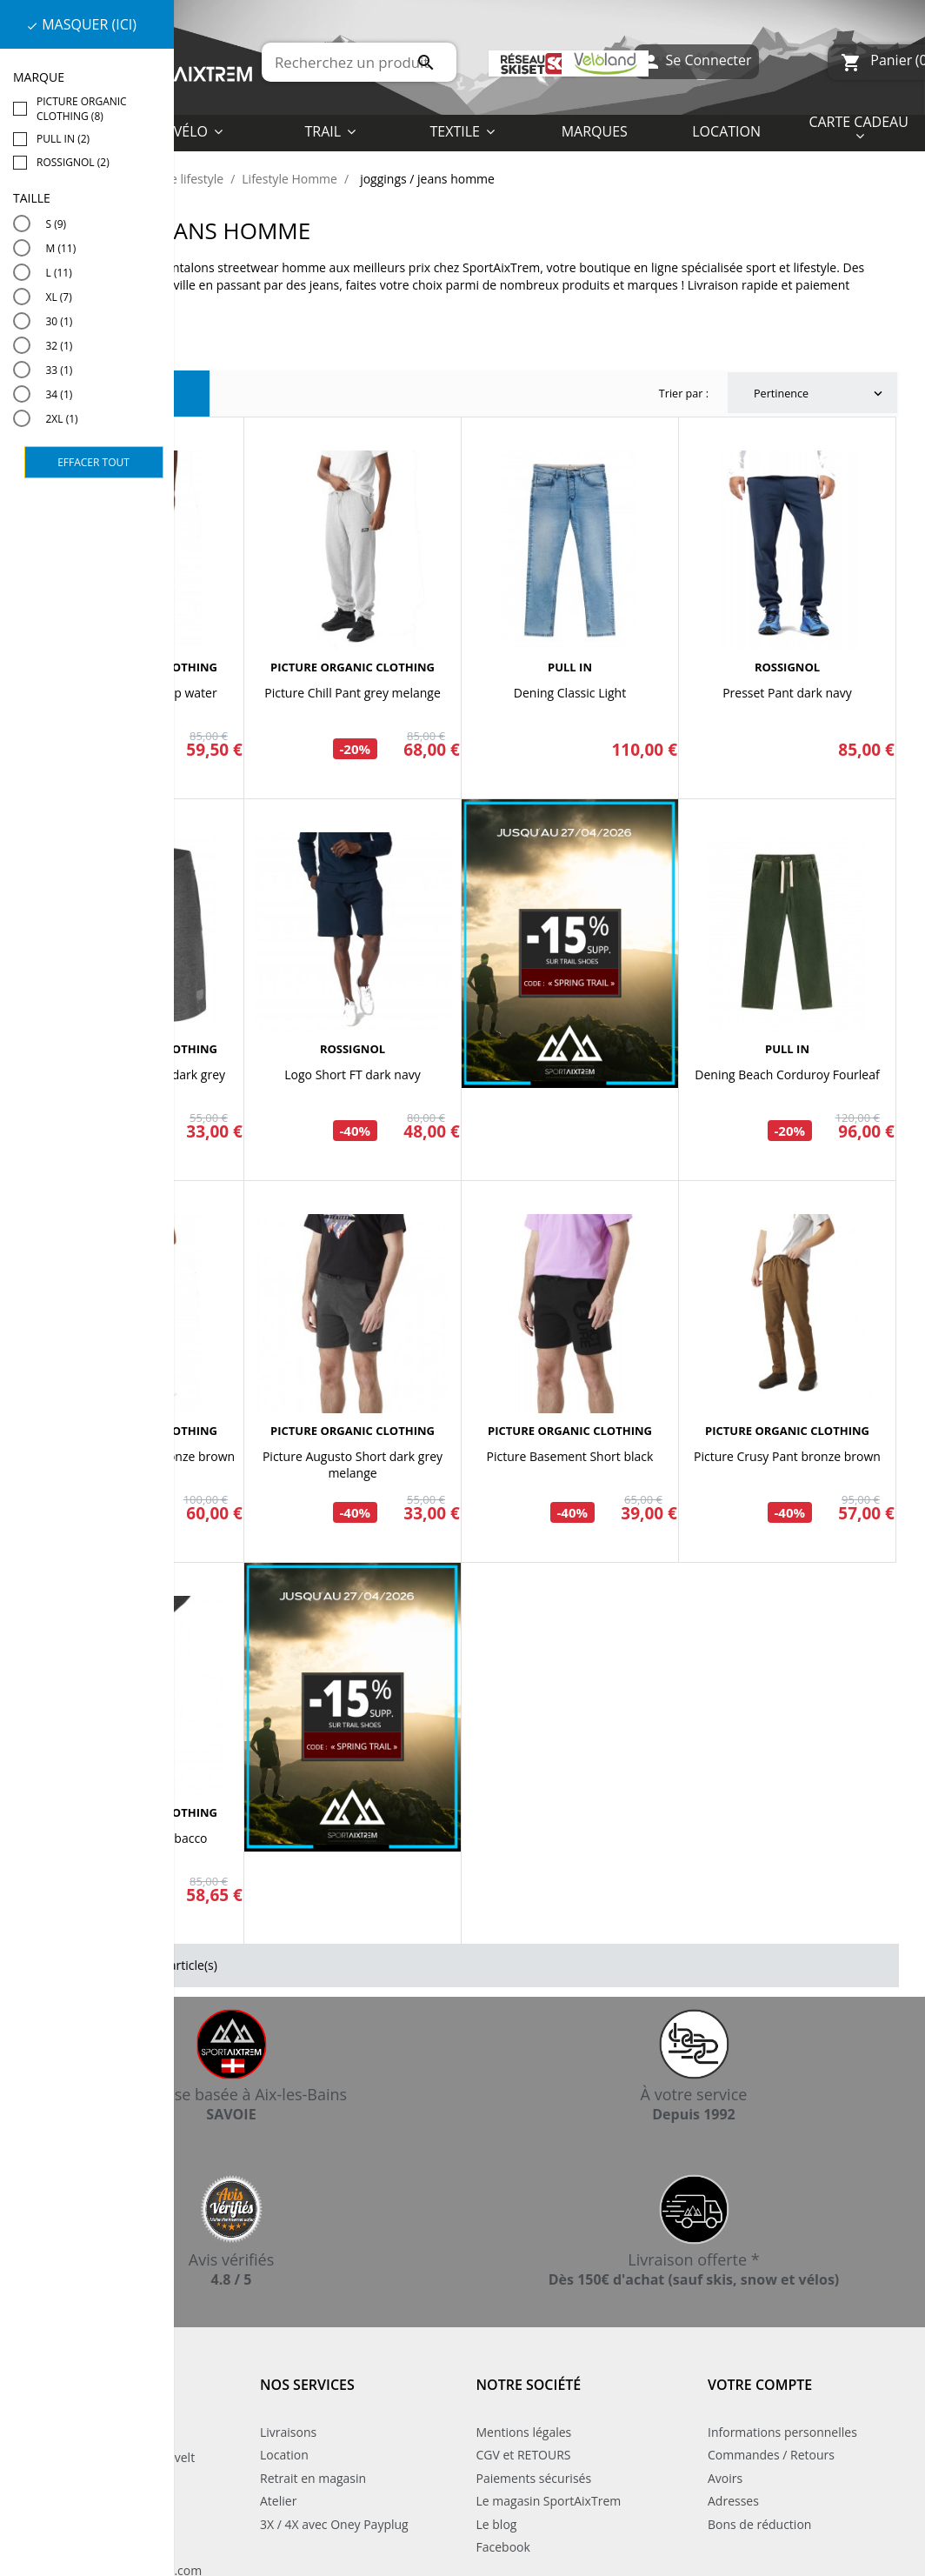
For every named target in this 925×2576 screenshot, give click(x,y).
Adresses (733, 2501)
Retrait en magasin (313, 2478)
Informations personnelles (782, 2432)
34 (59, 394)
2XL (62, 418)
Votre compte (760, 2384)
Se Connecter (696, 62)
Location (284, 2454)
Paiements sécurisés (534, 2478)
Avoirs (725, 2478)
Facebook (503, 2547)
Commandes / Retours (771, 2454)
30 (59, 321)
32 (59, 345)
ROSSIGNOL (787, 667)
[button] (462, 130)
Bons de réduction (759, 2524)
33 (59, 370)
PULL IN (570, 667)
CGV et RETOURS (523, 2454)
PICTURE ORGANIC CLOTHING (352, 667)
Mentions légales (524, 2432)
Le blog (496, 2524)
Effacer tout (93, 462)
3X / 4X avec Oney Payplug (334, 2524)
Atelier (278, 2501)
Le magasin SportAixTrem (549, 2501)
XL (59, 297)
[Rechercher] (359, 62)
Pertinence (820, 394)
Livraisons (288, 2432)
